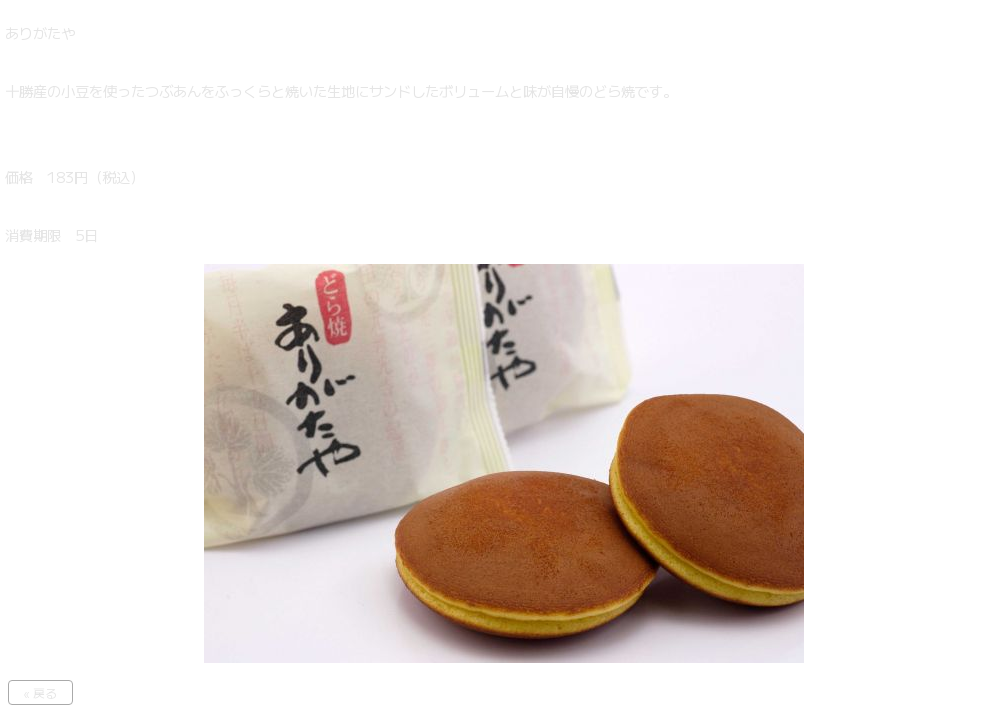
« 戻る (40, 692)
